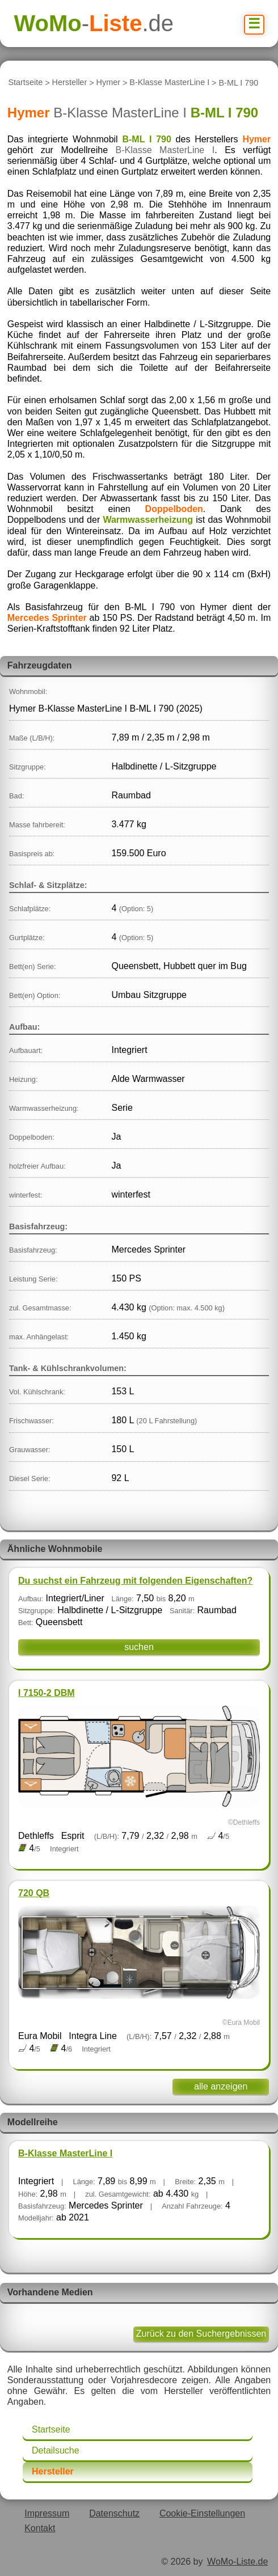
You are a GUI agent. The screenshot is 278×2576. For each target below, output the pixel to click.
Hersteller (69, 82)
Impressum (46, 2513)
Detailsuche (55, 2450)
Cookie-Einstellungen (202, 2513)
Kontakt (39, 2528)
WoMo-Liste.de (237, 2561)
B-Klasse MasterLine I (169, 82)
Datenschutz (114, 2513)
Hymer (108, 82)
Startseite (25, 82)
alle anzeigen (220, 2086)
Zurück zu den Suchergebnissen (201, 2333)
